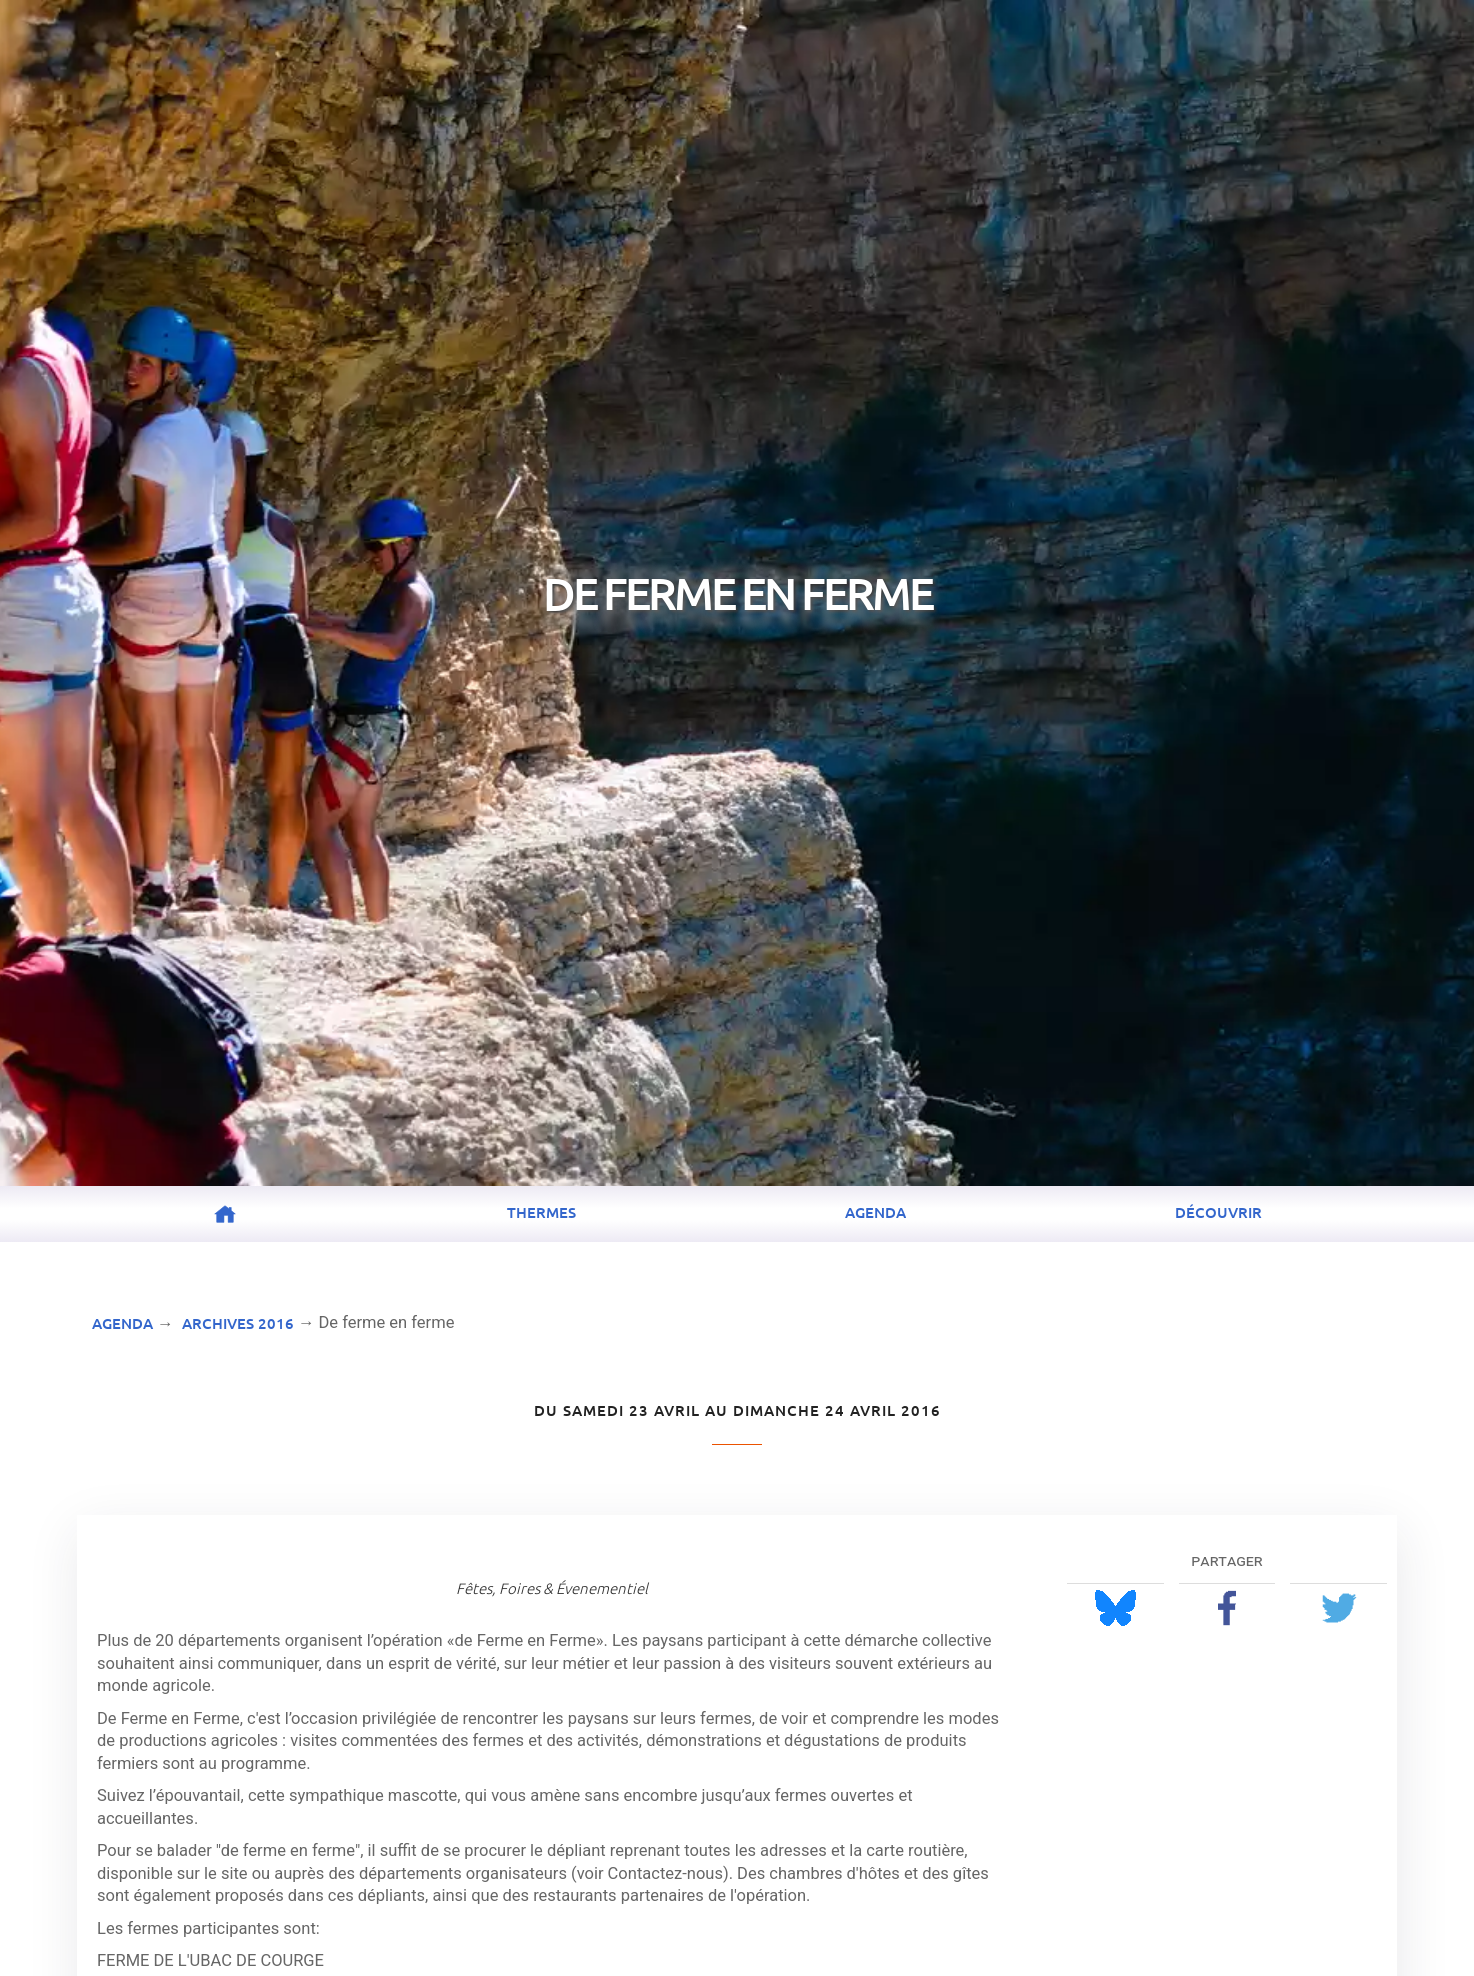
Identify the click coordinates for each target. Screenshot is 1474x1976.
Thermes (541, 1212)
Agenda (875, 1212)
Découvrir (1218, 1212)
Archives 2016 (238, 1323)
